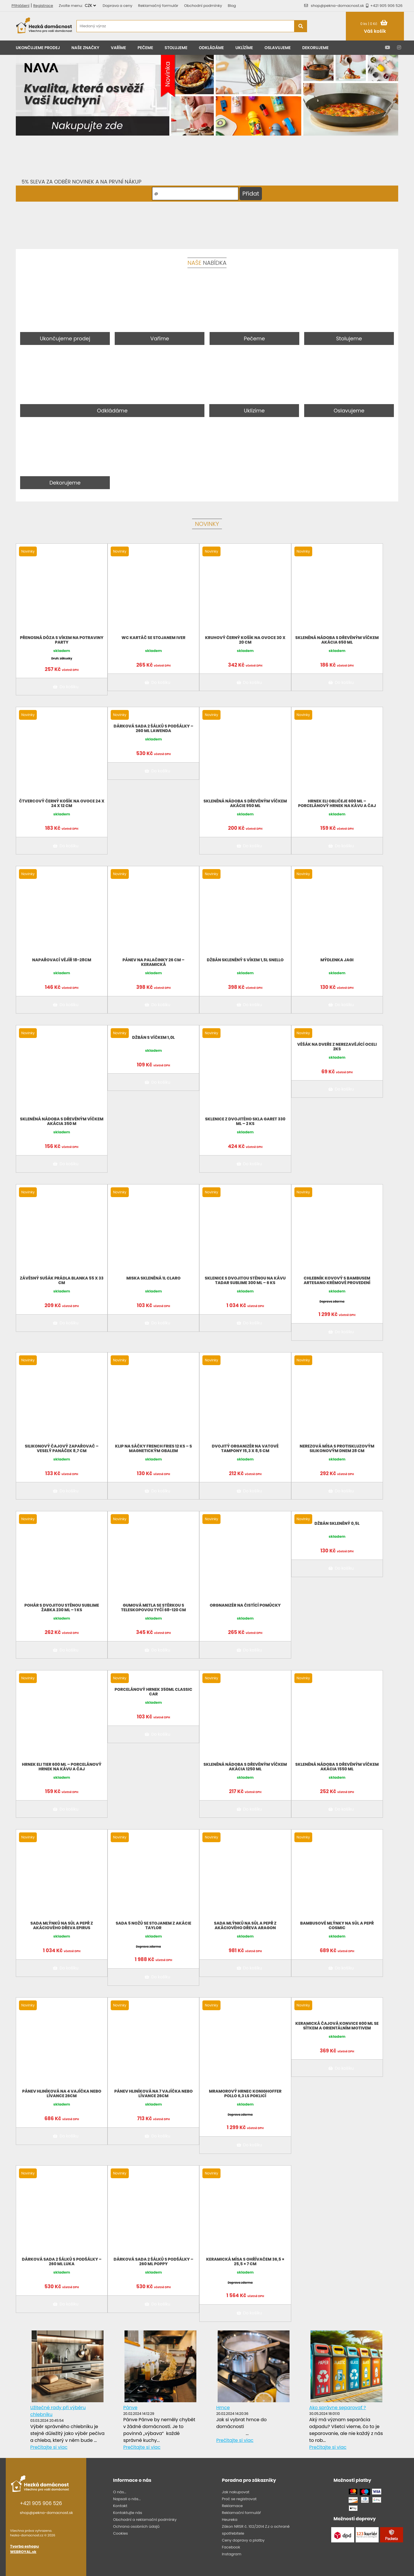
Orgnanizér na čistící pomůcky (245, 1605)
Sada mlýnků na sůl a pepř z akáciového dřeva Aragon (245, 1925)
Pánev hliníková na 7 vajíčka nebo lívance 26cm (153, 2093)
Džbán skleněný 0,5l (337, 1523)
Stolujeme (176, 48)
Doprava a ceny (117, 5)
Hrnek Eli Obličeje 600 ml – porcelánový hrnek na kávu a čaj (337, 803)
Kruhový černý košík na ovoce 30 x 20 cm (245, 640)
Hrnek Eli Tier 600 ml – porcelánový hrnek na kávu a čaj (61, 1766)
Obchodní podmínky (203, 5)
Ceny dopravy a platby (243, 2540)
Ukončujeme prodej (38, 48)
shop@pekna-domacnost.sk (337, 5)
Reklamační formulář (241, 2512)
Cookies (120, 2533)
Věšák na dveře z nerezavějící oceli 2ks (337, 1046)
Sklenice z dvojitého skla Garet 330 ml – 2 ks (245, 1121)
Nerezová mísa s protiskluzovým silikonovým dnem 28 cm (337, 1448)
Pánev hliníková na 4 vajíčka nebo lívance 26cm (61, 2093)
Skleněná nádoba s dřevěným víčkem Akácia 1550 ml (337, 1766)
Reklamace (232, 2506)
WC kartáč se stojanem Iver (153, 637)
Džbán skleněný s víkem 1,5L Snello (245, 960)
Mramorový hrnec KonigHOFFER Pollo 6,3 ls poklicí (245, 2093)
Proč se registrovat (239, 2499)
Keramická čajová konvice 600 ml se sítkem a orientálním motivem (337, 2025)
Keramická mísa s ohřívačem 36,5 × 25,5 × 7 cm (245, 2261)
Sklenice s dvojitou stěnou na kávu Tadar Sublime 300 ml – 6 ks (245, 1280)
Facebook (231, 2547)
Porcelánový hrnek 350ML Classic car (153, 1691)
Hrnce (223, 2407)
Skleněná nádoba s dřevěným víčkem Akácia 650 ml (337, 640)
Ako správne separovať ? (337, 2407)
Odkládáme (211, 48)
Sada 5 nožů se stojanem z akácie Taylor (153, 1925)
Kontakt (120, 2506)
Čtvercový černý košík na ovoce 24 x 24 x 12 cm (61, 803)
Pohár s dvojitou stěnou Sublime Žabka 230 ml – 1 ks (61, 1607)
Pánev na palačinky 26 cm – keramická (153, 962)
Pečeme (145, 48)
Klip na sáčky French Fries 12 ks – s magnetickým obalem (153, 1448)
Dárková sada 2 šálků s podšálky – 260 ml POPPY (153, 2261)
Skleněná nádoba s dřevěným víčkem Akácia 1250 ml (245, 1766)
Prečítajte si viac (48, 2447)
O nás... (119, 2492)
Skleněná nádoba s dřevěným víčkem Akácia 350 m (61, 1121)
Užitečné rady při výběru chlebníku (58, 2411)
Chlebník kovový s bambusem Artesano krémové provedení (337, 1280)
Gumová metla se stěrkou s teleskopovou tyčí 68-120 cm (153, 1607)
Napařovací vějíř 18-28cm (61, 960)
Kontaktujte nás (127, 2512)
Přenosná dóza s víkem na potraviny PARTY (61, 640)
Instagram (231, 2554)
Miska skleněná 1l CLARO (153, 1278)
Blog (232, 5)
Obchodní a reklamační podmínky (145, 2519)
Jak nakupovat (236, 2492)
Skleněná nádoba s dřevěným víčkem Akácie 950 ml (245, 803)
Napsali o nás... (127, 2499)
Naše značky (85, 48)
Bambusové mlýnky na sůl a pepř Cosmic (337, 1925)
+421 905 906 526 (383, 5)
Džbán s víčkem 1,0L (153, 1037)
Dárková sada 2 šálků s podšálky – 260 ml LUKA (61, 2261)
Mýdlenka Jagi (337, 960)
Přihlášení (20, 5)
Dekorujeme (315, 48)
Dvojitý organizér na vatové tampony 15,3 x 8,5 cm (245, 1448)
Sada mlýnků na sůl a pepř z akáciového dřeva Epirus (61, 1925)
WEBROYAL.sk (23, 2551)
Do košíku (64, 687)
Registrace (43, 5)
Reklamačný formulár (158, 5)
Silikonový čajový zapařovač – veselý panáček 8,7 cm (61, 1448)
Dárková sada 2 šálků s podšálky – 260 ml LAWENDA (153, 728)
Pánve (130, 2407)
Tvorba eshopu (24, 2546)
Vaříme (118, 48)
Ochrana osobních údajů (136, 2526)
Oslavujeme (277, 48)
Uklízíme (244, 48)
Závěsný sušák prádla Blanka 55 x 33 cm (61, 1280)
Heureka (229, 2519)
